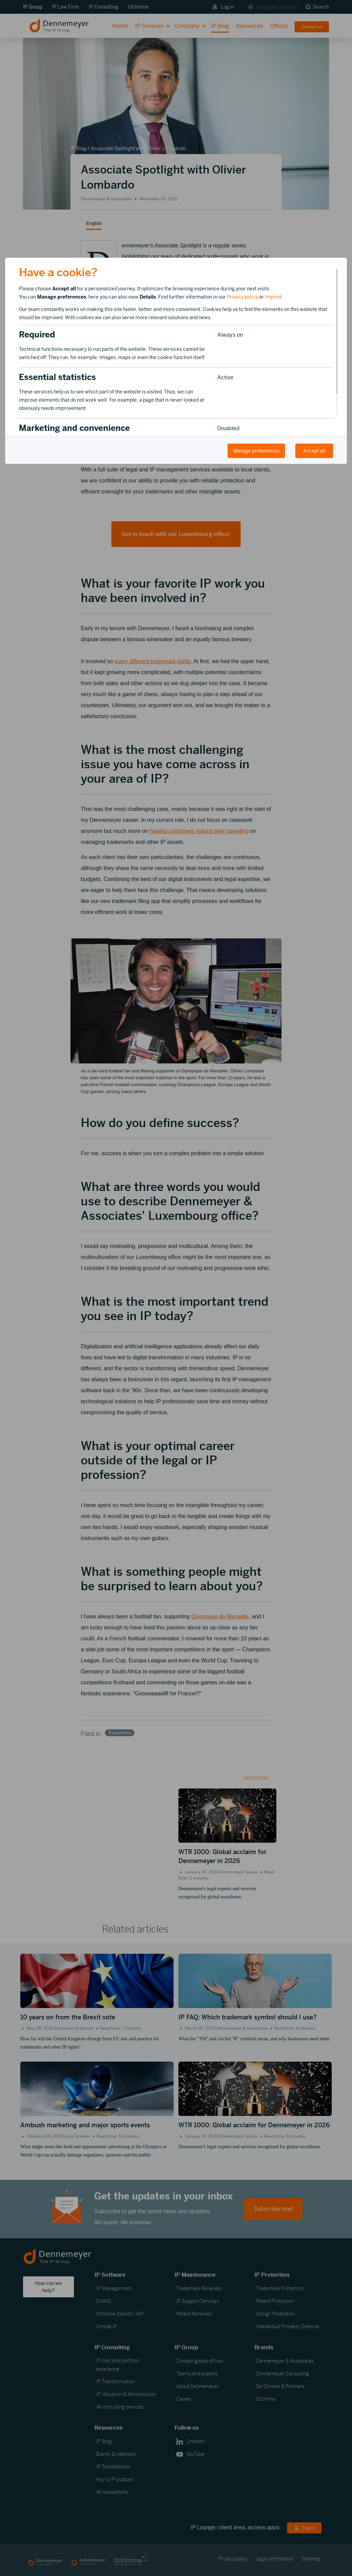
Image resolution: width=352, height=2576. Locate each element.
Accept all (314, 451)
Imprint (273, 297)
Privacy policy (242, 297)
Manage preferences (256, 451)
